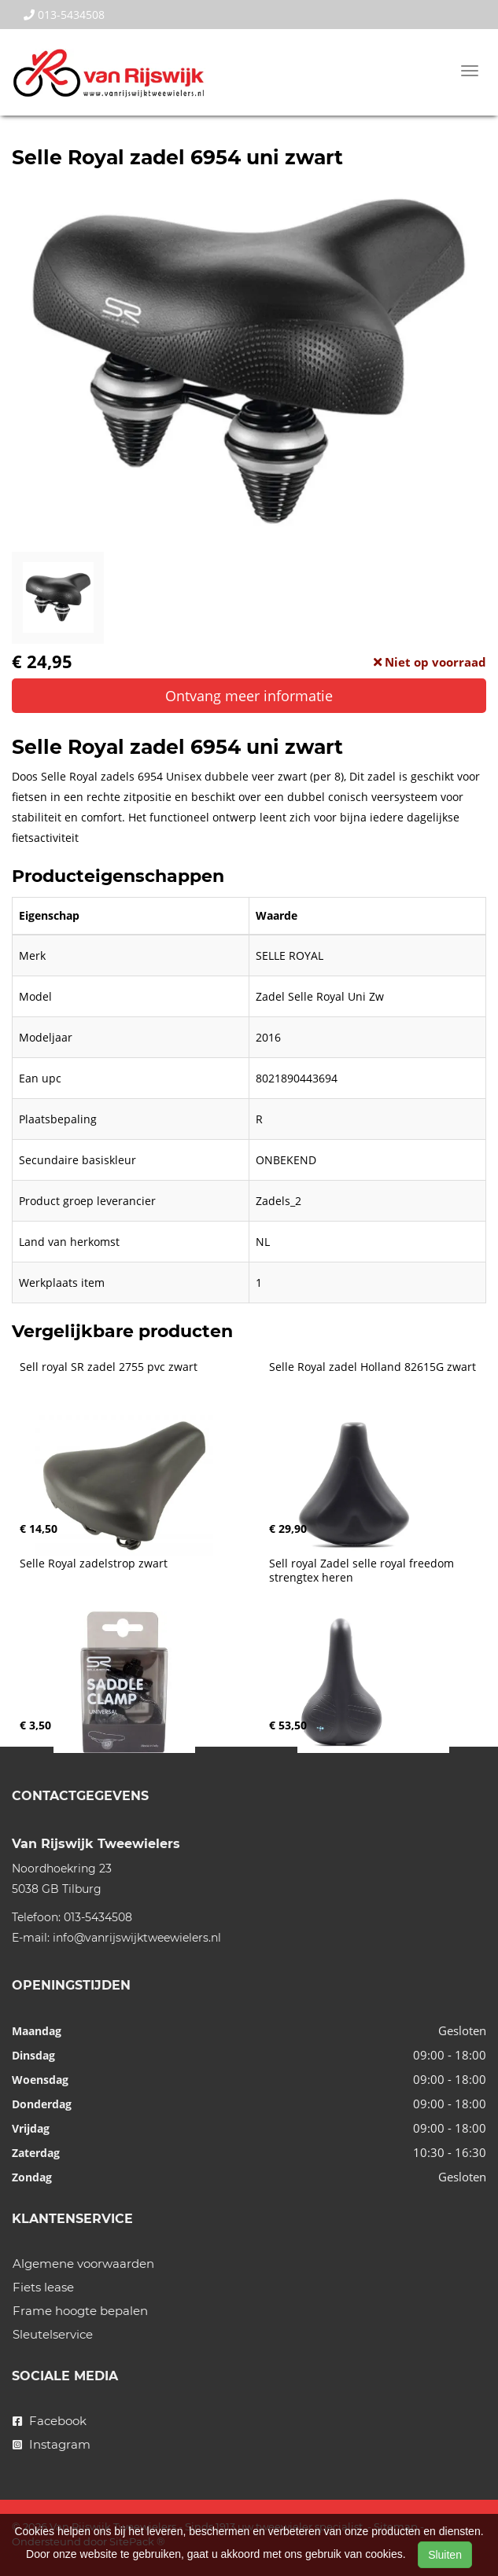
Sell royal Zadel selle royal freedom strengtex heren (363, 1570)
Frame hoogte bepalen (80, 2310)
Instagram (51, 2444)
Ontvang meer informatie (249, 695)
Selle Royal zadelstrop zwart (94, 1563)
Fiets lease (43, 2287)
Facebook (50, 2420)
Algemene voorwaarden (83, 2263)
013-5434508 (64, 14)
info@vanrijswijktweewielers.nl (137, 1938)
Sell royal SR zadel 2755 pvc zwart (108, 1367)
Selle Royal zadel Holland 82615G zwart (372, 1367)
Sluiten (445, 2554)
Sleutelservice (53, 2334)
